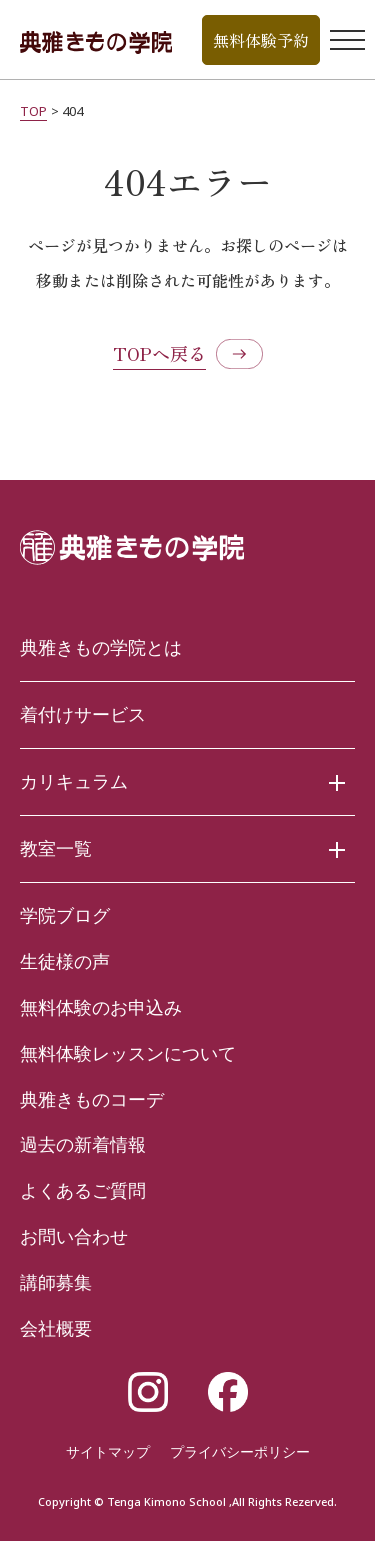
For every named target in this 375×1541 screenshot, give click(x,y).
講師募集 (56, 1282)
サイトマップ (108, 1451)
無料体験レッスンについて (128, 1053)
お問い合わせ (74, 1236)
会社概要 (56, 1328)
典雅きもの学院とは (101, 647)
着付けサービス (83, 714)
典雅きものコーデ (92, 1099)
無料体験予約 (261, 40)
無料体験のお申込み (101, 1007)
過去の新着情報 (83, 1144)
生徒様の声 (65, 961)
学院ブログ (65, 915)
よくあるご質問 (83, 1190)
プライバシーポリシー (240, 1451)
